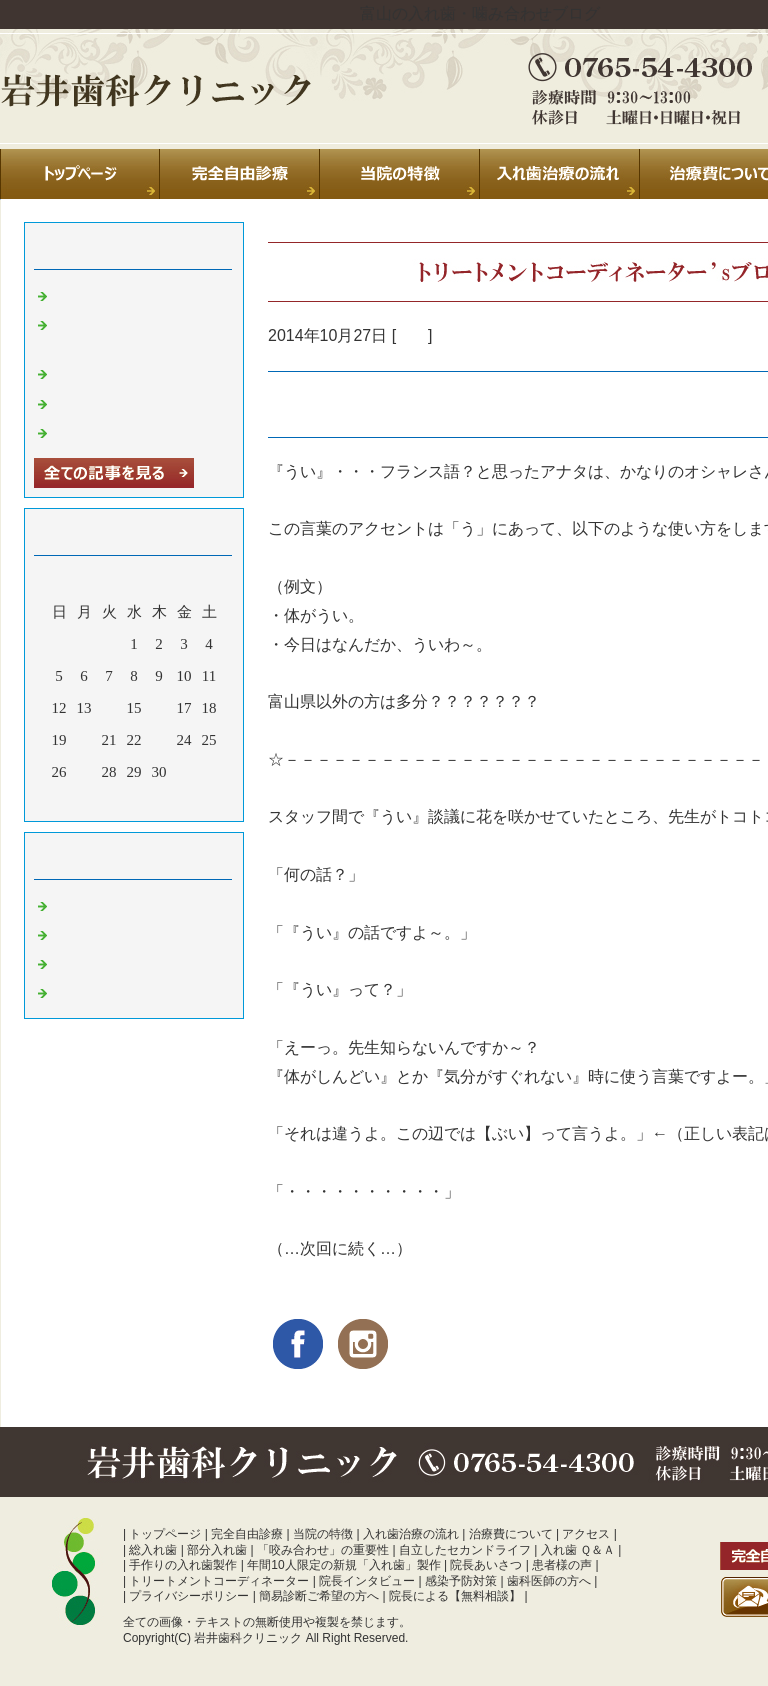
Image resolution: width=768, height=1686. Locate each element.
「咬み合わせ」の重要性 (323, 1550)
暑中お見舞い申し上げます (144, 431)
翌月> (172, 801)
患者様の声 (562, 1565)
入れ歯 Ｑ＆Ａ (578, 1550)
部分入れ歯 (217, 1550)
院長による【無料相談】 (455, 1596)
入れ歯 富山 (93, 962)
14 (109, 708)
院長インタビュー (367, 1581)
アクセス (586, 1534)
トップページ (165, 1534)
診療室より (91, 933)
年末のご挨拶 (99, 402)
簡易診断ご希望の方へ (319, 1596)
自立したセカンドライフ (465, 1550)
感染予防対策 (461, 1581)
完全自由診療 (247, 1534)
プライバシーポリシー (189, 1596)
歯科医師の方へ (549, 1581)
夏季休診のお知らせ (121, 294)
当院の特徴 (323, 1534)
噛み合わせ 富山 (108, 991)
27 (84, 772)
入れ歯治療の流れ (411, 1534)
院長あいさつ (486, 1565)
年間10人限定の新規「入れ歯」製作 (343, 1565)
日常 (412, 335)
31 (184, 772)
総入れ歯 (153, 1550)
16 (159, 708)
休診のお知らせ (106, 372)
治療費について (511, 1534)
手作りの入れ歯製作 (183, 1565)
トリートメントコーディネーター (219, 1581)
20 (84, 740)
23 (159, 740)
